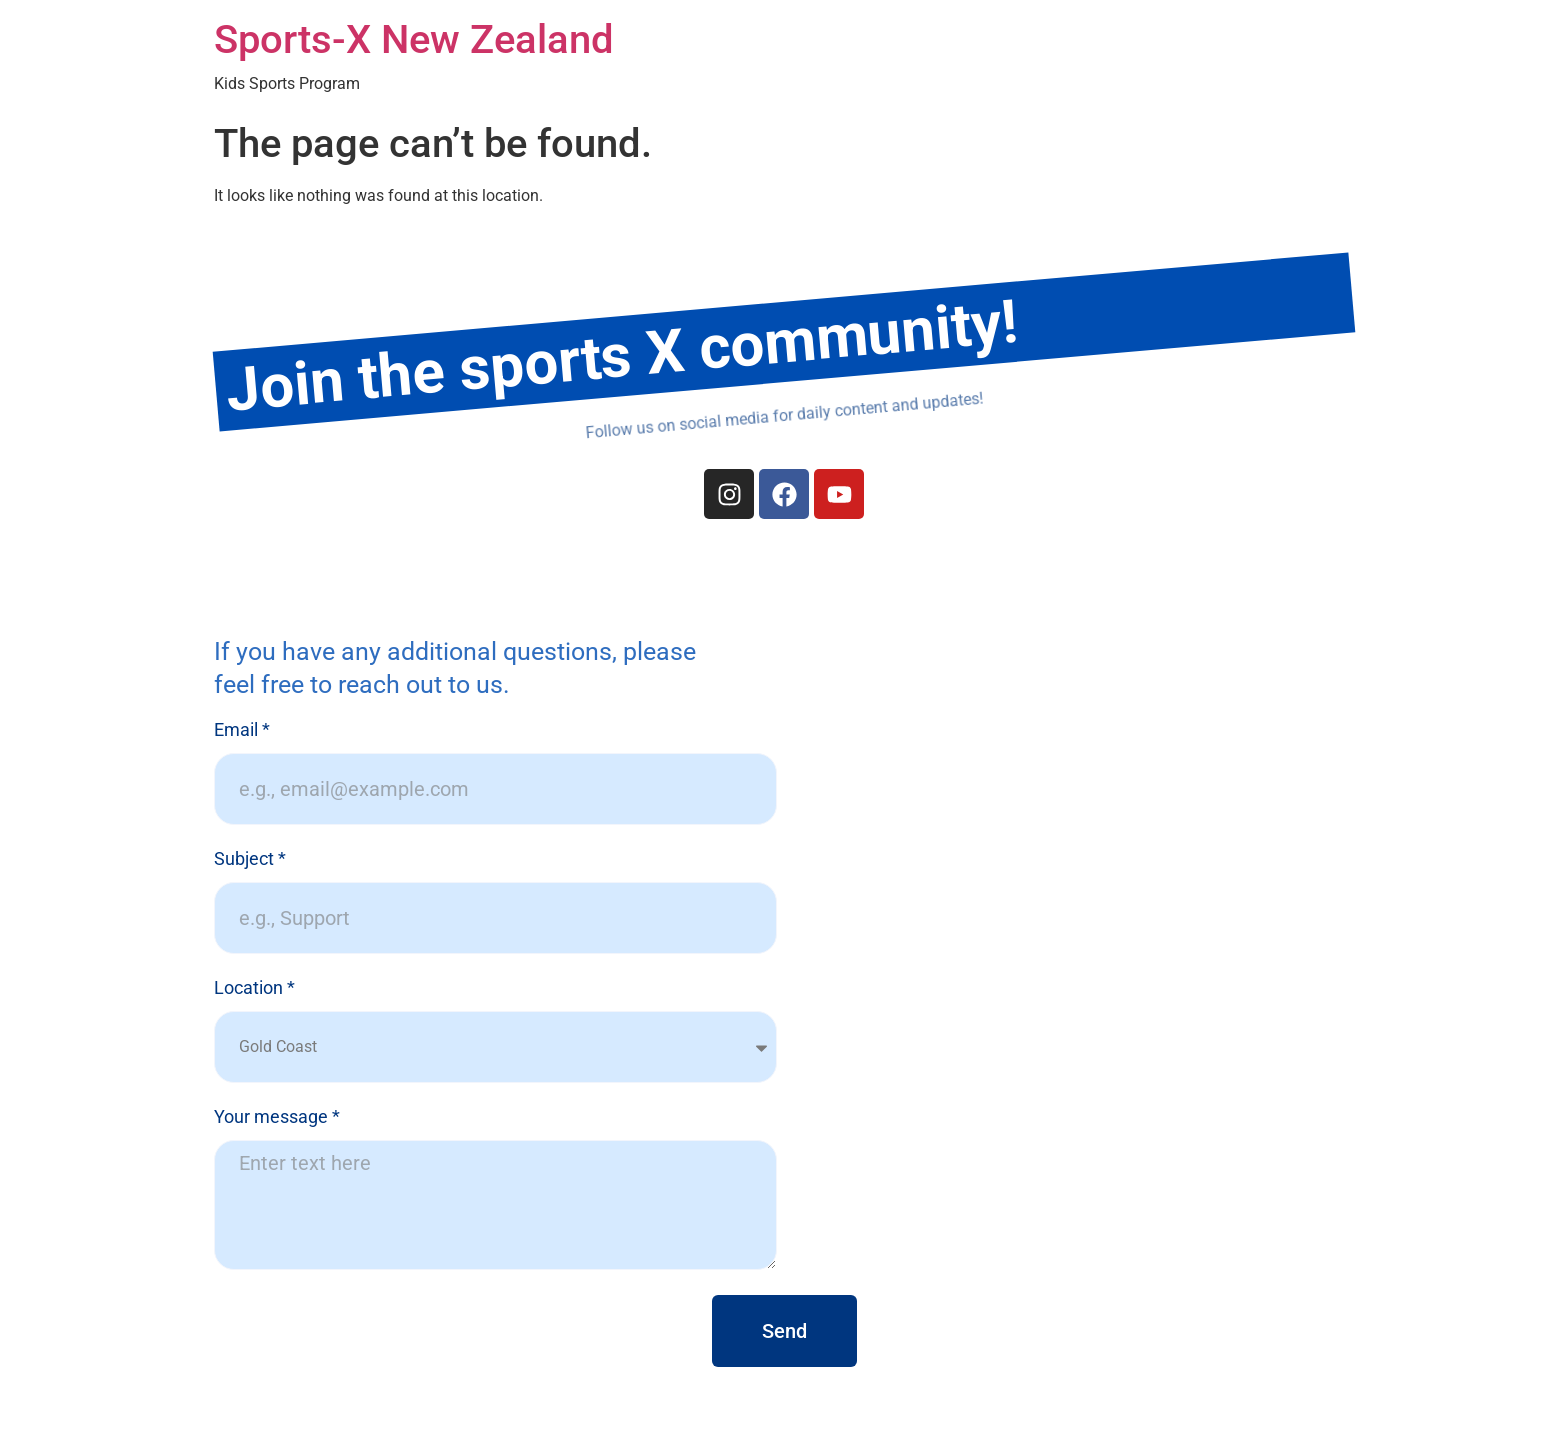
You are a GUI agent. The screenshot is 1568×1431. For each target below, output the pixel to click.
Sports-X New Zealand (414, 39)
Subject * (250, 859)
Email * (242, 730)
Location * (254, 988)
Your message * (277, 1117)
